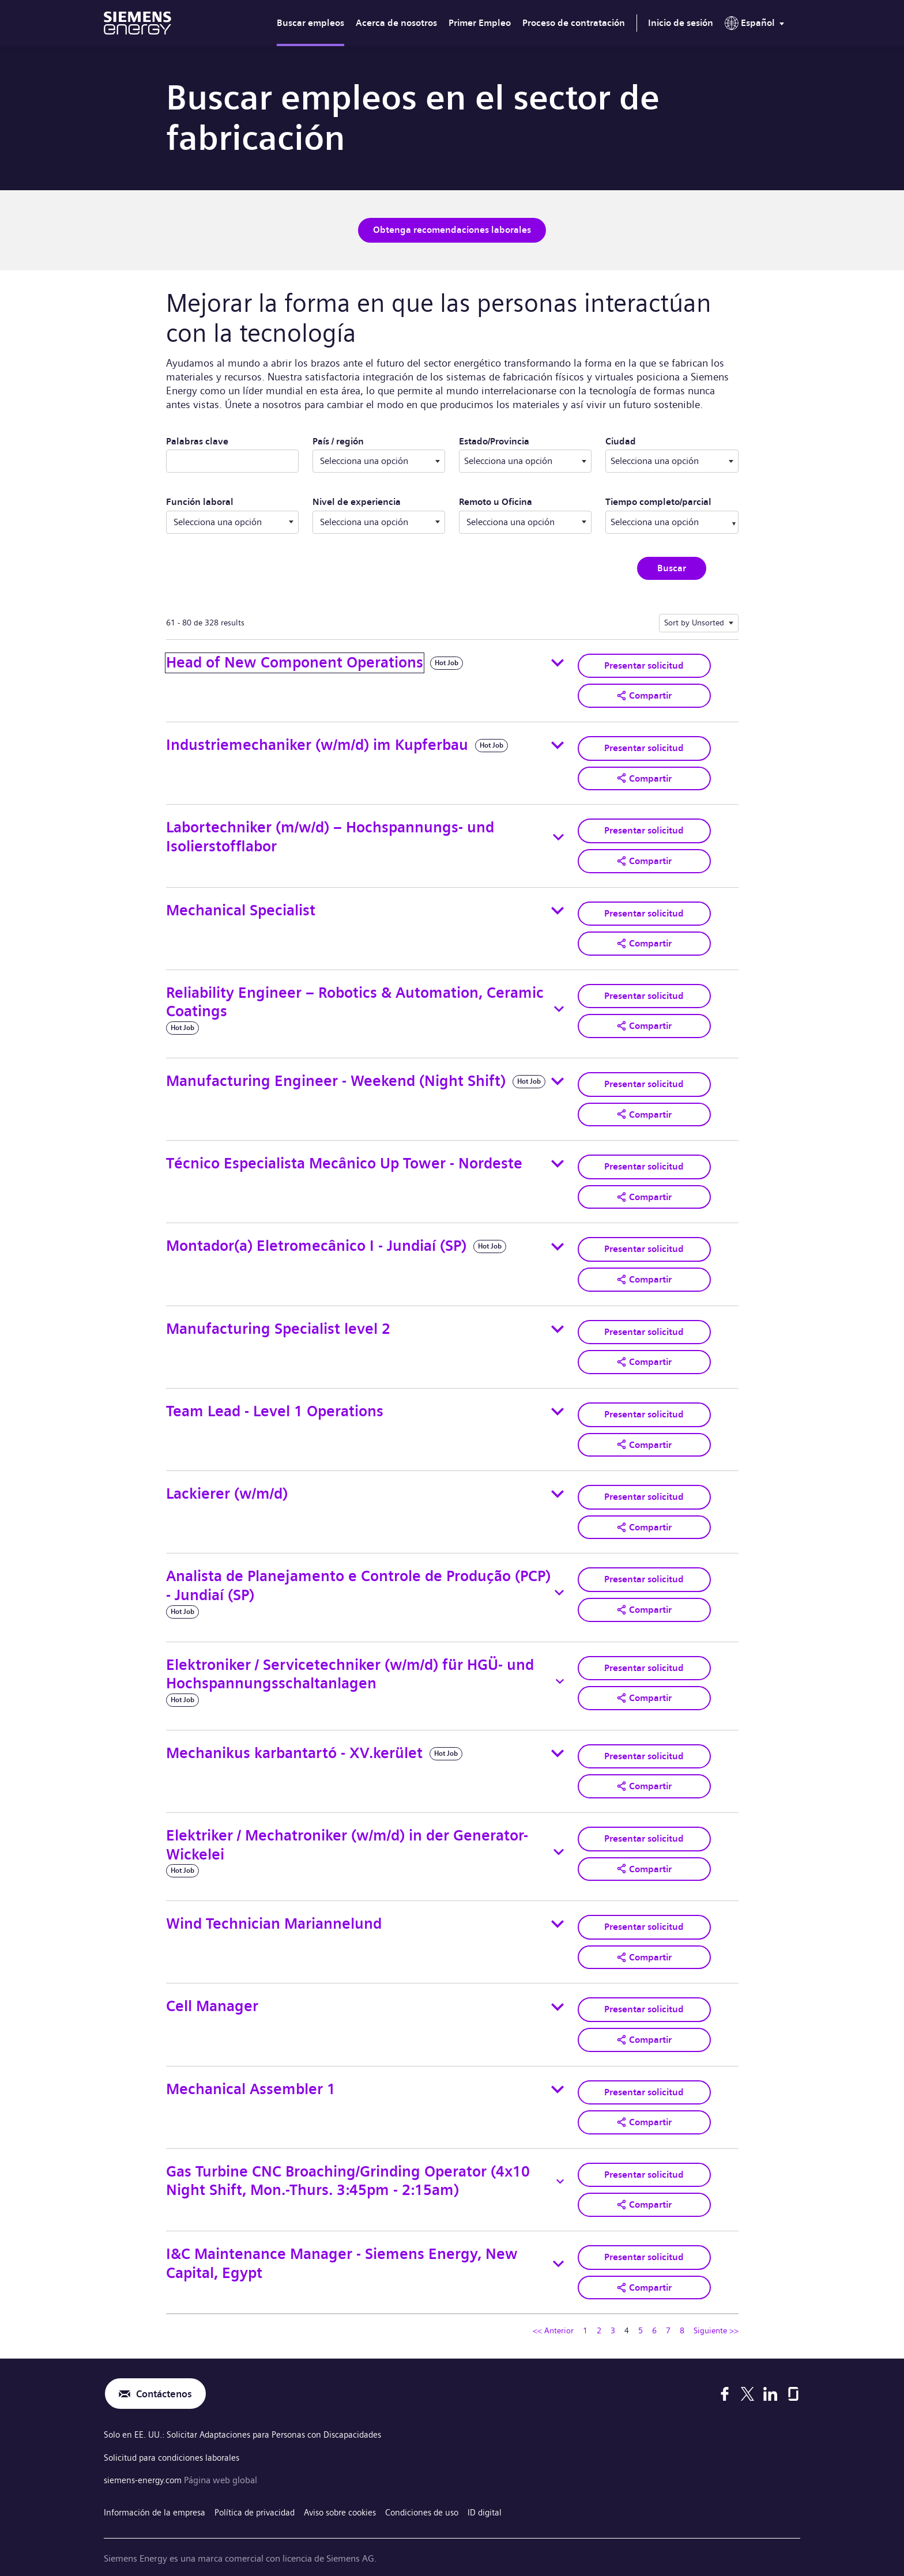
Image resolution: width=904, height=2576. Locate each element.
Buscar (671, 566)
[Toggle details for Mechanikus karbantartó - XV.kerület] (557, 1736)
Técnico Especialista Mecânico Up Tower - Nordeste (344, 1154)
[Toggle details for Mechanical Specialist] (557, 904)
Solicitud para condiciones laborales (175, 2431)
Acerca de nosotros (396, 22)
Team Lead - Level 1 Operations (274, 1397)
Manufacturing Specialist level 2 (278, 1317)
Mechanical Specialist (240, 904)
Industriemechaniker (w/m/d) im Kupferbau (317, 742)
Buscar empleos (310, 22)
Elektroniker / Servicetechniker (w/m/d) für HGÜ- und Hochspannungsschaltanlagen (350, 1657)
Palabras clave (197, 439)
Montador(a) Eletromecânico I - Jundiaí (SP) (316, 1235)
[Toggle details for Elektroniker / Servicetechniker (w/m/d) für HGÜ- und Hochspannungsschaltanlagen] (560, 1664)
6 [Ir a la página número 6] (654, 2304)
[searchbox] (660, 520)
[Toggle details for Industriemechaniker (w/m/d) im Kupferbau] (557, 742)
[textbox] (525, 460)
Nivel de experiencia (356, 500)
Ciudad (668, 439)
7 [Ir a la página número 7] (668, 2304)
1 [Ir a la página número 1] (585, 2304)
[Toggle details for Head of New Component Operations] (557, 661)
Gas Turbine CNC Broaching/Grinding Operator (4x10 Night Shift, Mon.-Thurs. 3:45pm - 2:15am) (348, 2158)
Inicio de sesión (680, 22)
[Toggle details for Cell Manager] (557, 1987)
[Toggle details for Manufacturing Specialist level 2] (557, 1317)
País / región (338, 439)
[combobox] (525, 460)
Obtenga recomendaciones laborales (452, 229)
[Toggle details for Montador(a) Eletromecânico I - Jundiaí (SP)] (557, 1235)
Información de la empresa (157, 2484)
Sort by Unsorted (694, 620)
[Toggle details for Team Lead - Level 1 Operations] (557, 1397)
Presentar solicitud (644, 663)
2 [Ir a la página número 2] (599, 2304)
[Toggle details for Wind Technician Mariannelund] (557, 1906)
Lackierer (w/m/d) (227, 1479)
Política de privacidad (262, 2484)
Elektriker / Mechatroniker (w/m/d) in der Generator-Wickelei (347, 1826)
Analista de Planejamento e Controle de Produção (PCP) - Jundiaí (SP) (358, 1569)
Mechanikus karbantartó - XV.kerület (294, 1736)
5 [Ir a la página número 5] (640, 2304)
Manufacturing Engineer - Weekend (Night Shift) (336, 1074)
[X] (747, 2368)
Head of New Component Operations (294, 661)
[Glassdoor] (793, 2368)
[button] (644, 693)
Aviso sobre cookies (353, 2484)
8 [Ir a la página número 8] (682, 2304)
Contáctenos (166, 2368)
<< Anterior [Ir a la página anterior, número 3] (553, 2304)
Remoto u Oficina (495, 500)
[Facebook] (725, 2368)
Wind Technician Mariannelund (274, 1905)
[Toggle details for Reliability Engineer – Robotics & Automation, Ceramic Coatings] (559, 1001)
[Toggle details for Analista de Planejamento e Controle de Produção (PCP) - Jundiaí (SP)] (559, 1576)
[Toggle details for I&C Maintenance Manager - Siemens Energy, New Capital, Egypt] (558, 2239)
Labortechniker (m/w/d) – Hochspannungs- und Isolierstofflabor (330, 832)
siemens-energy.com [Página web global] (146, 2453)
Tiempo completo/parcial (658, 500)
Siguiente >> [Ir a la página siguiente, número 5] (716, 2304)
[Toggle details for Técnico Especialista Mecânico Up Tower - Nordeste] (557, 1155)
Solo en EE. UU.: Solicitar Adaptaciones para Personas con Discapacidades (251, 2409)
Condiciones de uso (440, 2484)
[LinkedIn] (770, 2368)
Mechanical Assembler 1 (251, 2068)
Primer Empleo (480, 22)
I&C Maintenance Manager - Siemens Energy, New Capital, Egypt (342, 2239)
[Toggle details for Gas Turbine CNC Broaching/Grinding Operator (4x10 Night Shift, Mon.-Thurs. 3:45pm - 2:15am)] (560, 2158)
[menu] (757, 25)
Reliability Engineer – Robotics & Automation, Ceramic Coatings (355, 994)
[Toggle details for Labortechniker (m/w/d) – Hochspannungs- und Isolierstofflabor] (558, 833)
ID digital (506, 2484)
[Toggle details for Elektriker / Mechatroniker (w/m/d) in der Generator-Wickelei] (558, 1833)
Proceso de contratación (573, 22)
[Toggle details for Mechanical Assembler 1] (557, 2068)
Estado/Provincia (525, 439)
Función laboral (199, 500)
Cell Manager (212, 1987)
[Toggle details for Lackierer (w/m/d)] (557, 1479)
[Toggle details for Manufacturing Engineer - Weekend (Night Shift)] (557, 1074)
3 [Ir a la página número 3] (613, 2304)
